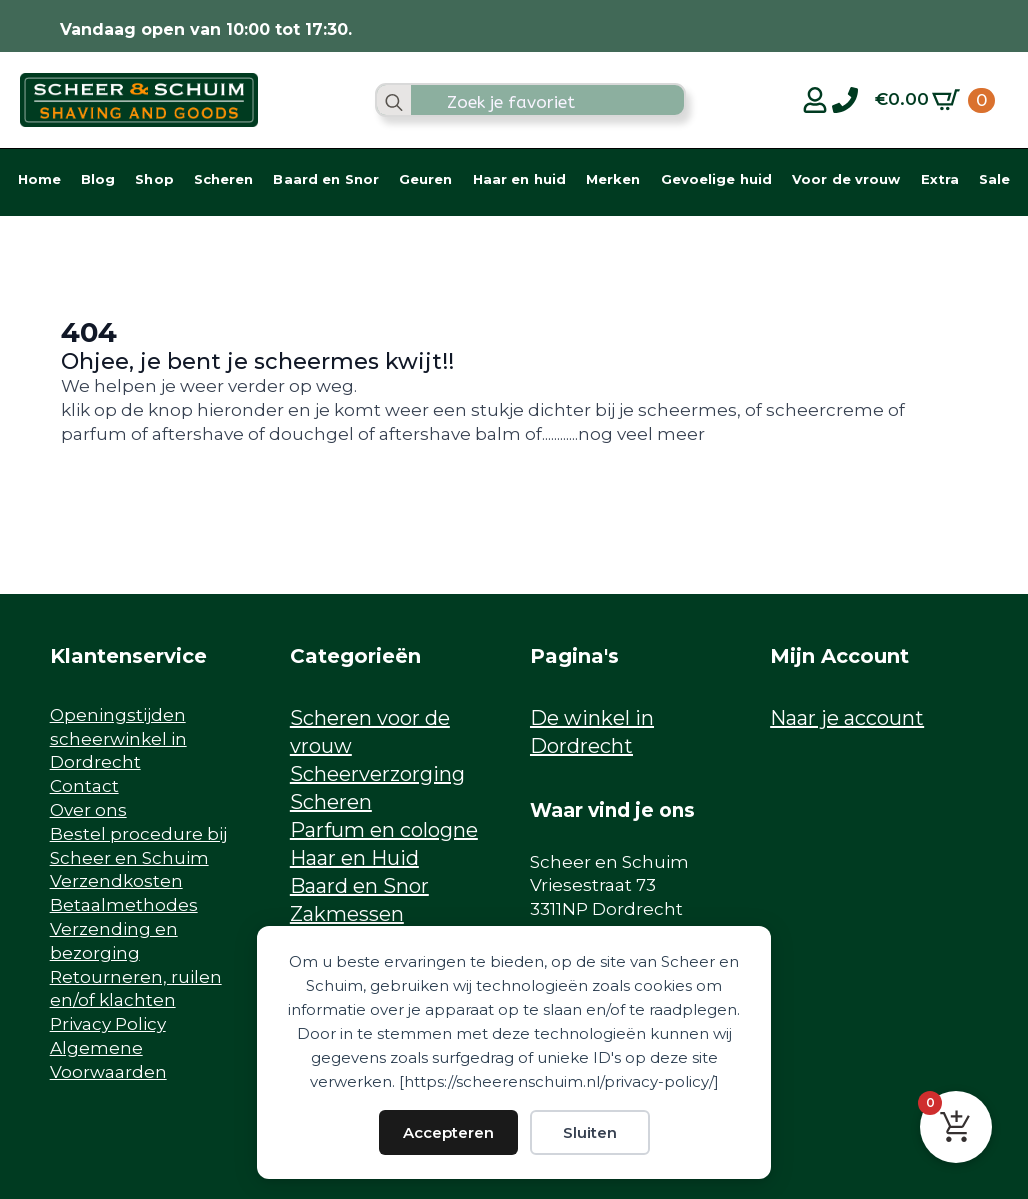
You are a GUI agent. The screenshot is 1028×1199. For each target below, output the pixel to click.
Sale (994, 179)
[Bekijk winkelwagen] (935, 100)
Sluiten (590, 1132)
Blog (98, 179)
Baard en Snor (326, 179)
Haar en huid (519, 179)
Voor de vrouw (846, 179)
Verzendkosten (116, 881)
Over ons (88, 810)
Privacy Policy (108, 1024)
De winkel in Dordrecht (592, 732)
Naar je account (847, 718)
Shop (154, 179)
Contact (84, 786)
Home (39, 179)
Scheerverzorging (377, 774)
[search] (394, 102)
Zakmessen (347, 914)
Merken (613, 179)
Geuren (426, 179)
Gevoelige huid (717, 179)
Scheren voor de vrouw (370, 732)
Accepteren (448, 1132)
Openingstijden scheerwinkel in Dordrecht (118, 739)
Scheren (224, 179)
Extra (940, 179)
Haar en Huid (354, 858)
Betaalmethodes (124, 905)
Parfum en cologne (384, 830)
